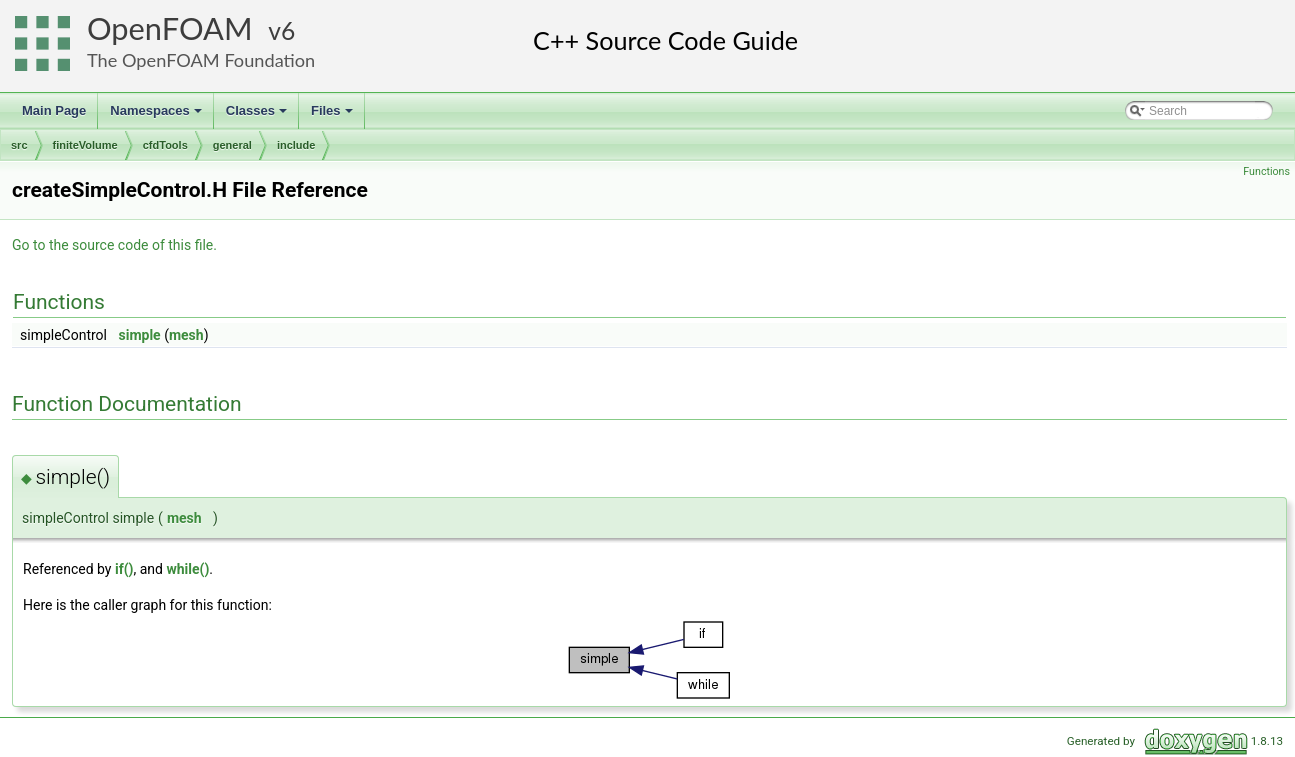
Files (333, 116)
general (232, 145)
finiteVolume (85, 145)
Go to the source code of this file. (114, 245)
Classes (258, 116)
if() (124, 569)
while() (187, 569)
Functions (1266, 171)
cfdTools (165, 145)
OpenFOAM (170, 28)
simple (139, 335)
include (296, 145)
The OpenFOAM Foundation (201, 60)
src (19, 145)
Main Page (54, 110)
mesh (186, 335)
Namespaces (157, 116)
